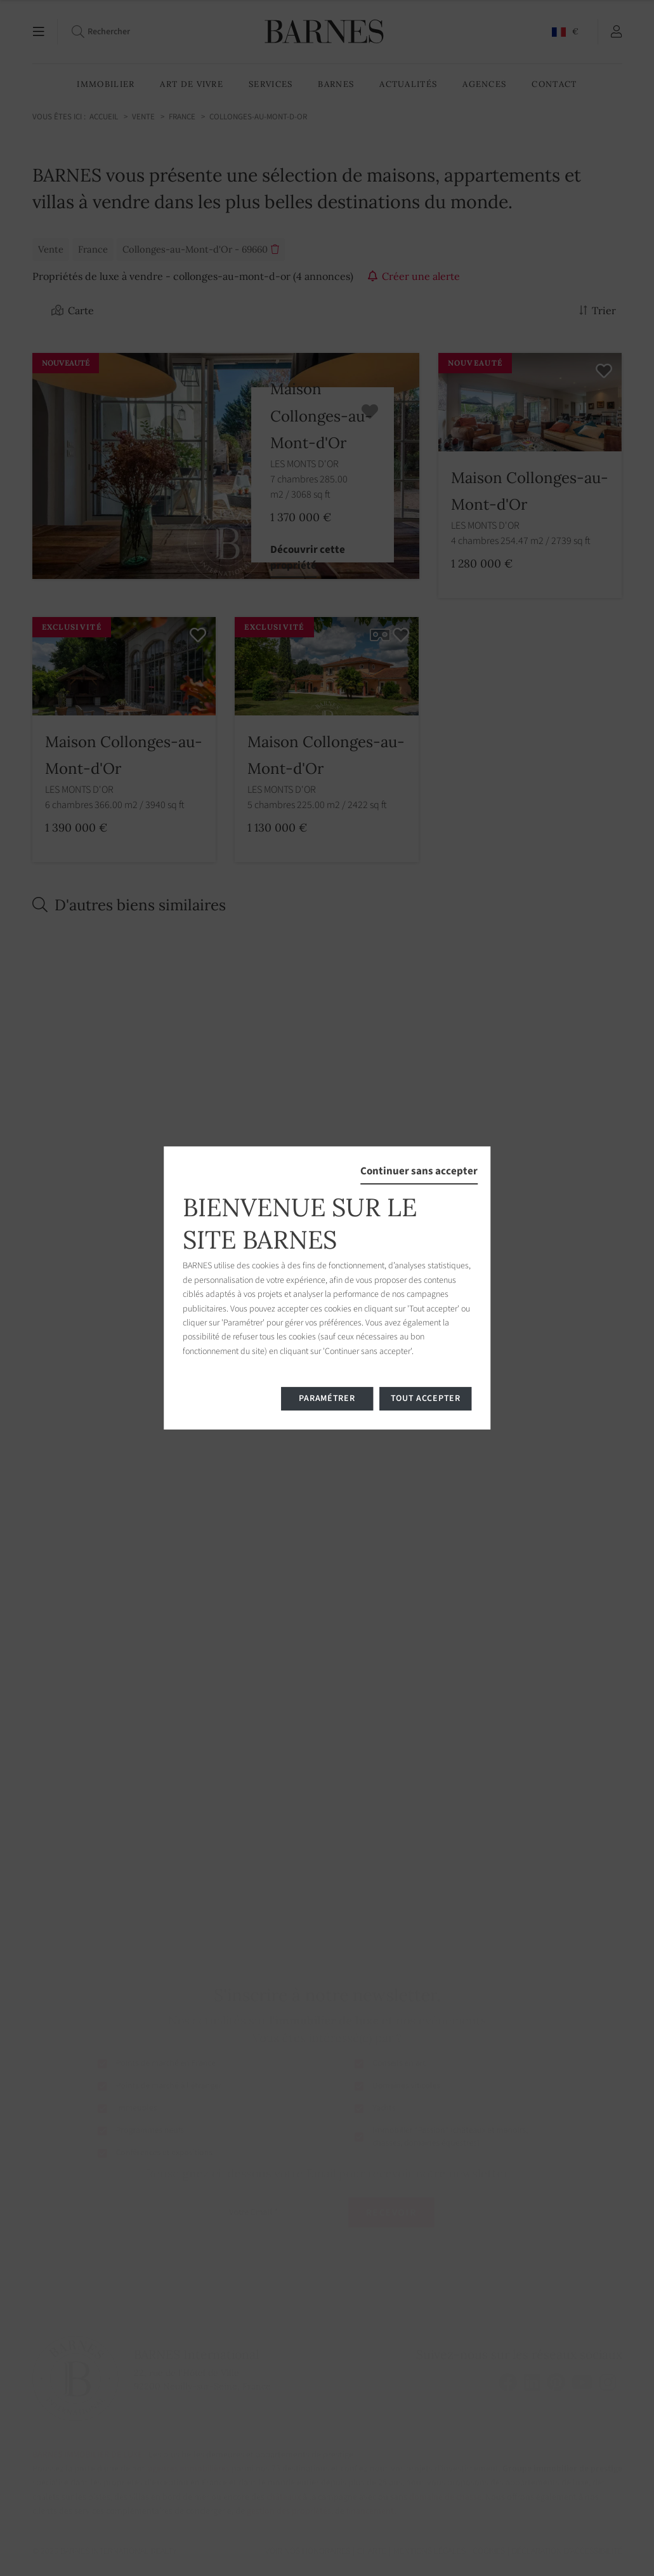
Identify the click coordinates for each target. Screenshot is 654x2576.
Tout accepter (426, 1398)
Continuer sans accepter (419, 1171)
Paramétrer (327, 1398)
